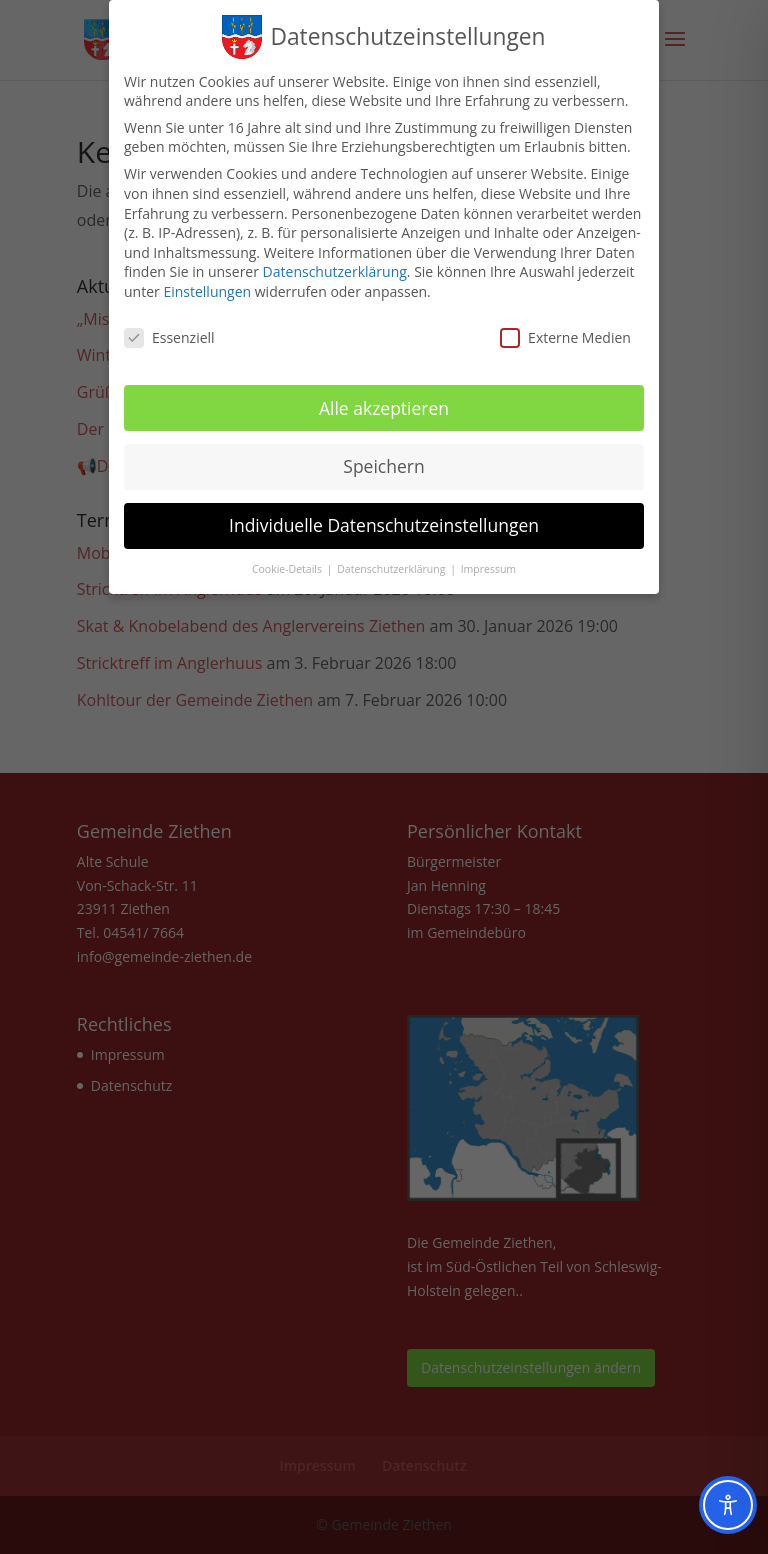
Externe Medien (565, 327)
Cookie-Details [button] (288, 559)
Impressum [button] (488, 559)
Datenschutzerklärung (335, 262)
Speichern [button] (383, 457)
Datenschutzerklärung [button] (392, 559)
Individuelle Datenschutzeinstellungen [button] (384, 516)
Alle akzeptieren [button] (384, 398)
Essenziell (169, 327)
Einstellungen (207, 281)
